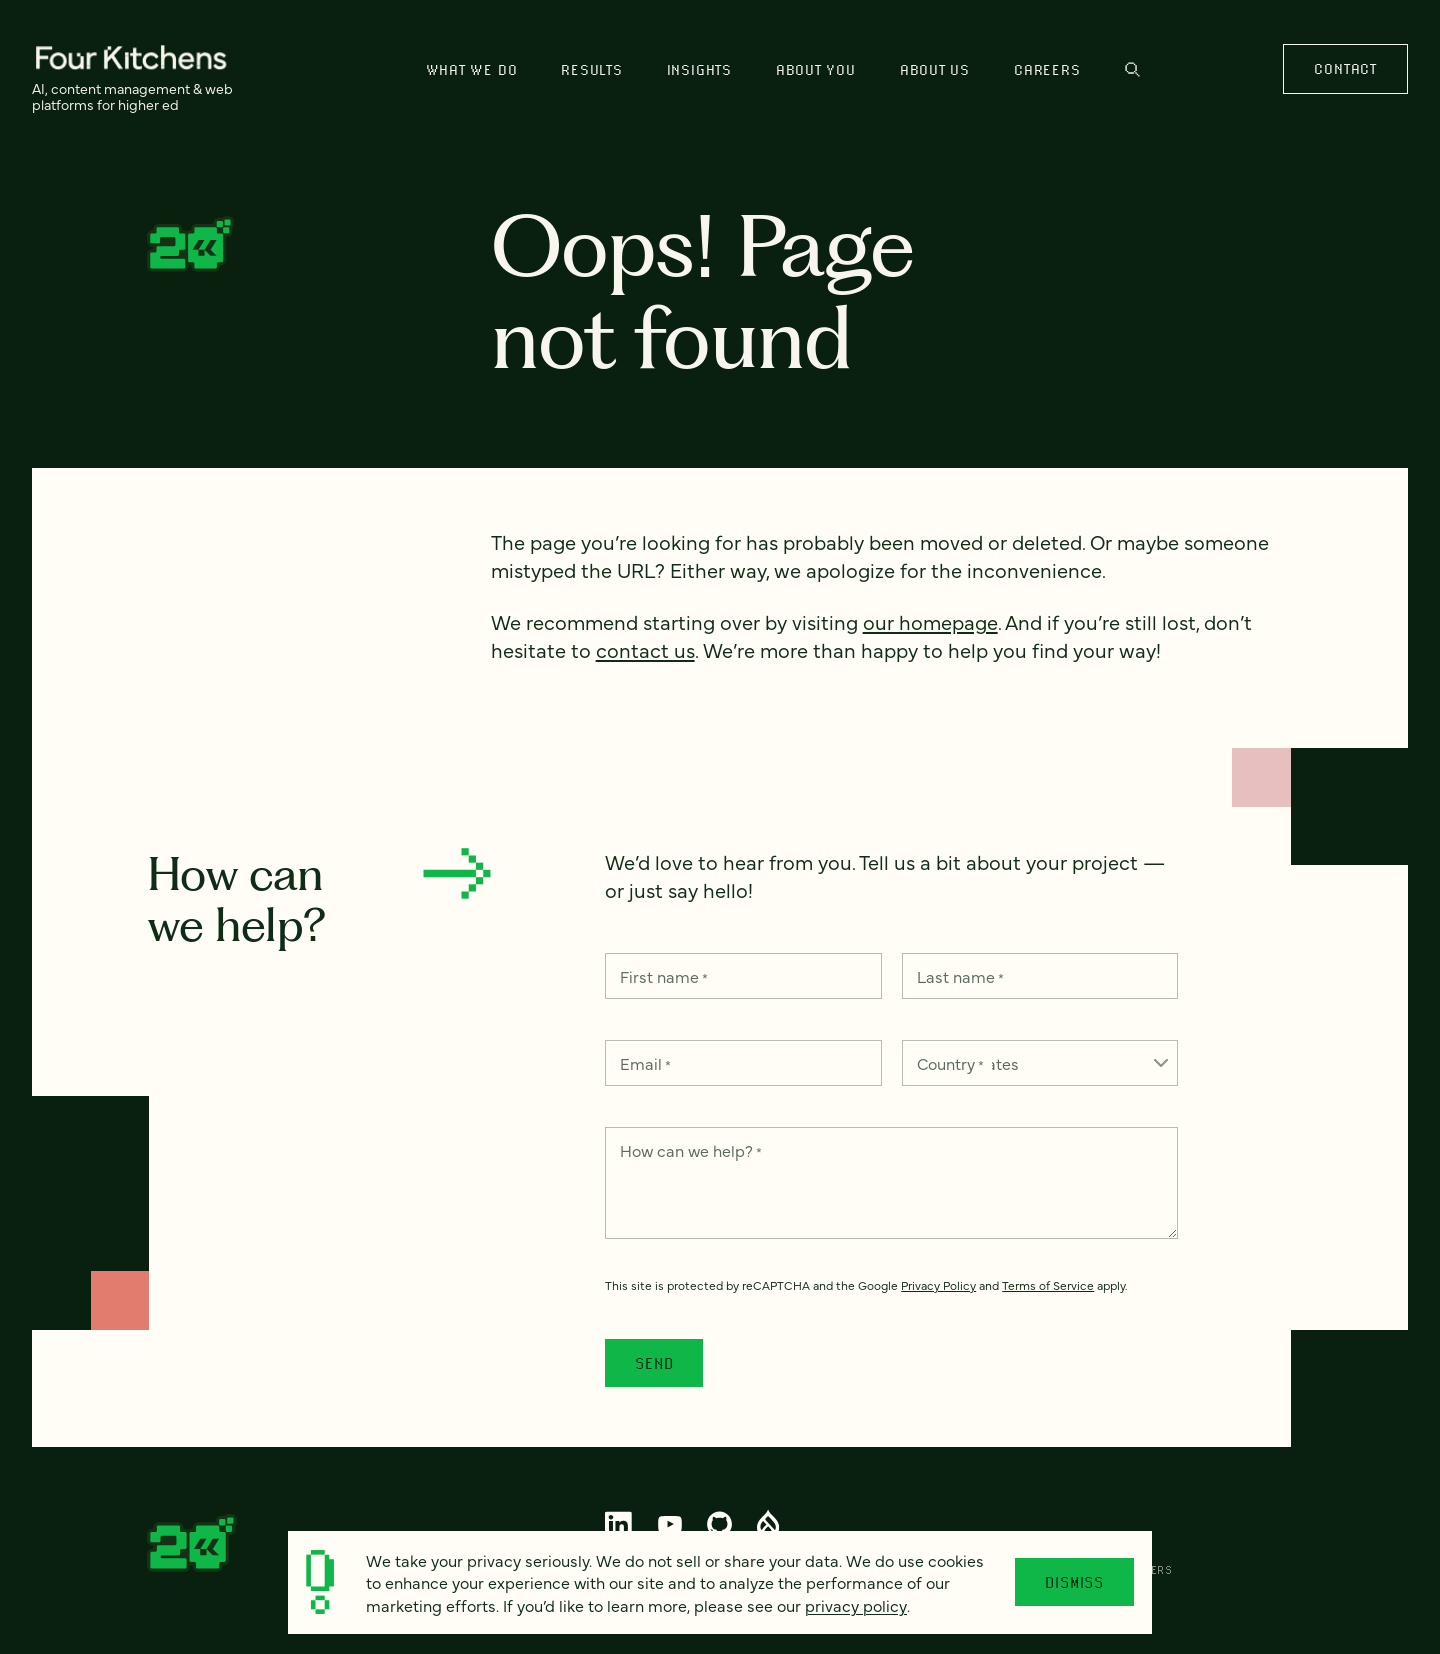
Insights (699, 69)
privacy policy (856, 1605)
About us (935, 69)
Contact (1345, 68)
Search (1132, 69)
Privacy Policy (938, 1285)
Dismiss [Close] (1074, 1582)
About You (816, 69)
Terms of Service (1048, 1285)
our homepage (930, 621)
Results (591, 69)
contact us (645, 649)
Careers (1047, 69)
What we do (472, 69)
